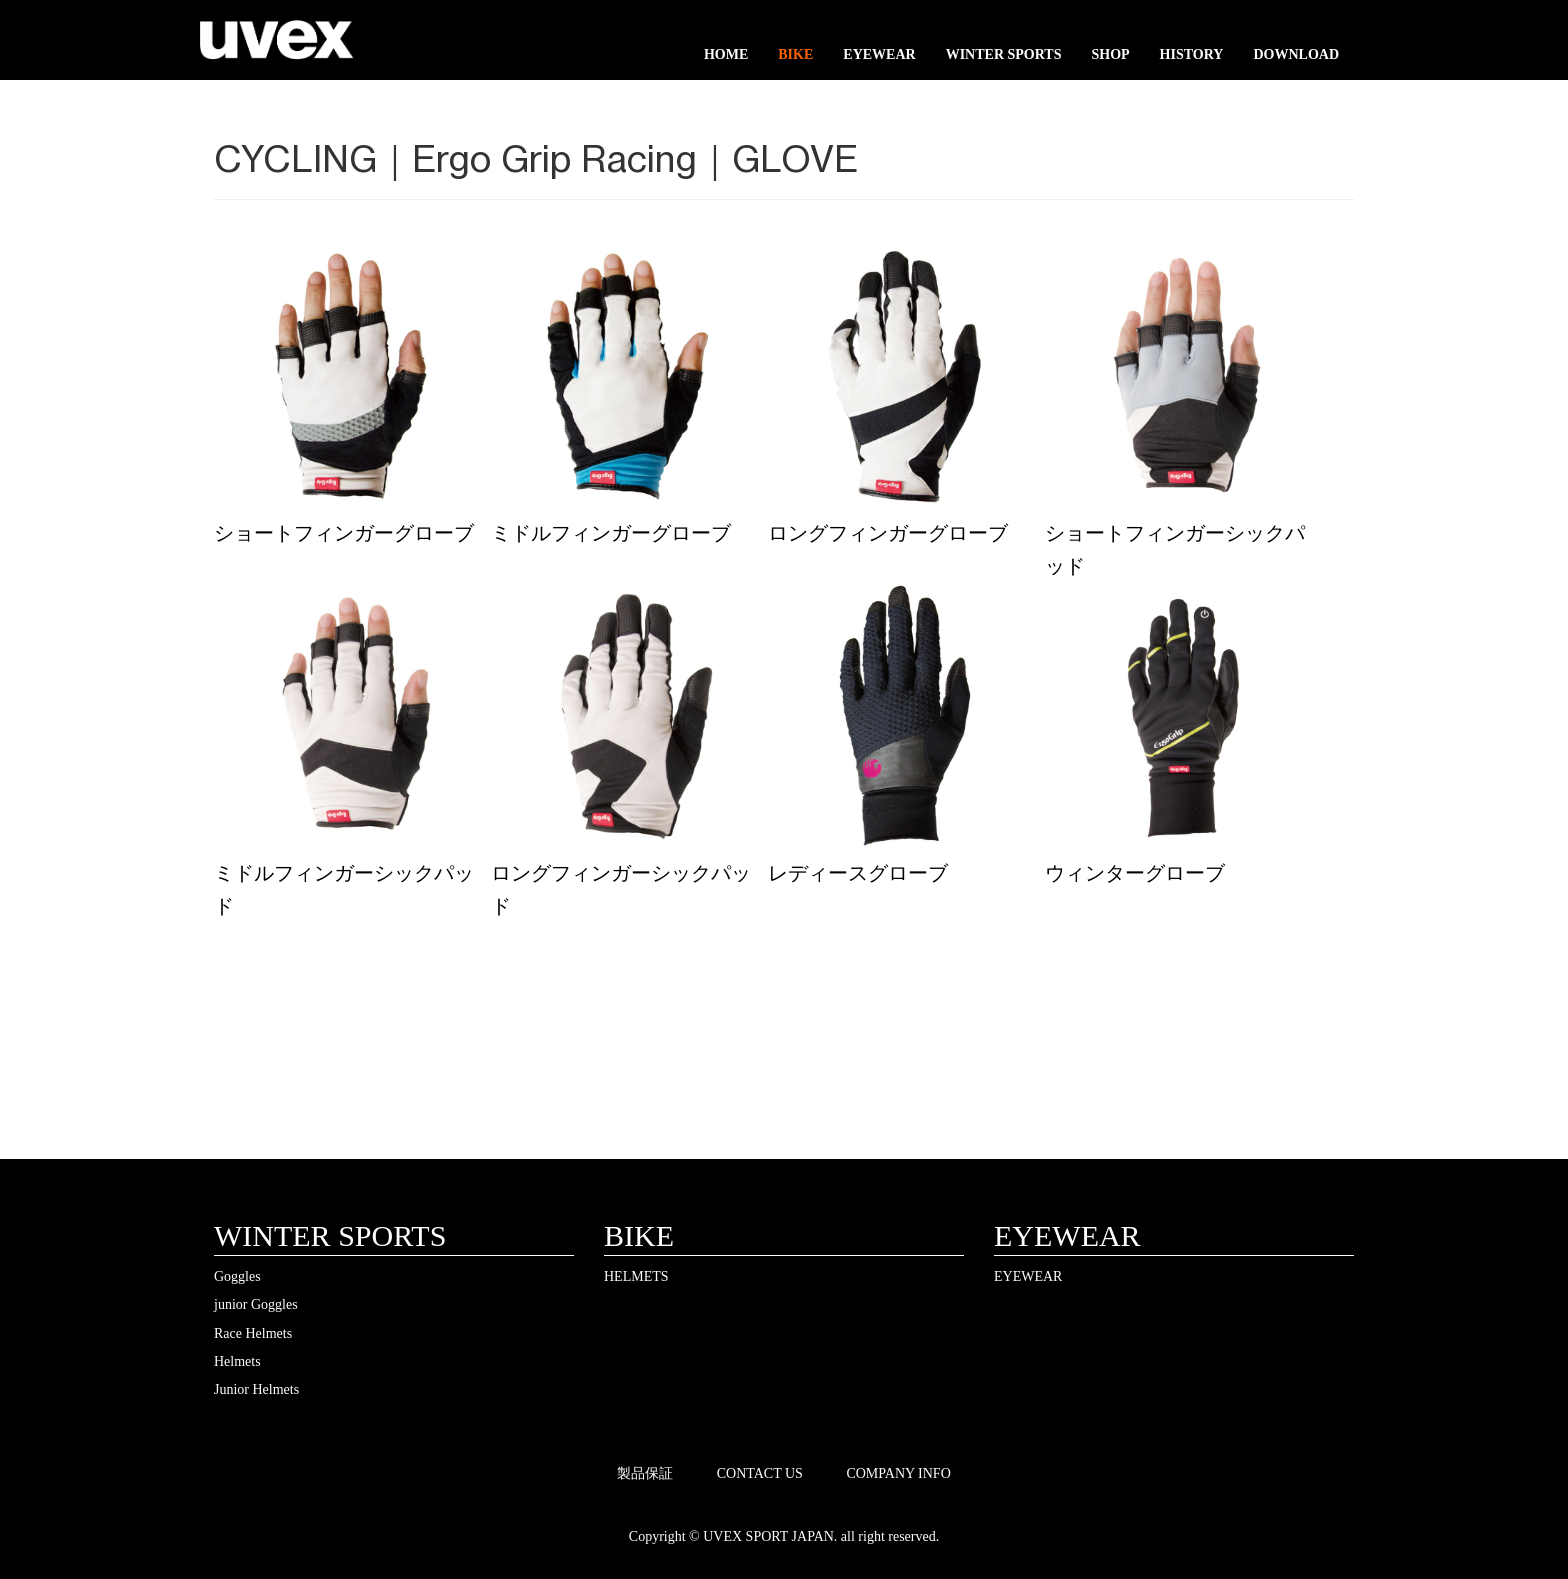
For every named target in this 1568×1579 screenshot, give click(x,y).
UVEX (276, 45)
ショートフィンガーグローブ (344, 533)
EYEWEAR (879, 54)
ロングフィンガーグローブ (888, 533)
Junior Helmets (256, 1389)
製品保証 (645, 1473)
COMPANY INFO (898, 1473)
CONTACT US (760, 1473)
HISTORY (1192, 54)
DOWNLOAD (1296, 54)
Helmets (237, 1361)
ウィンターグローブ (1135, 873)
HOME (726, 54)
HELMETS (636, 1276)
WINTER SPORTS (1004, 54)
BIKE (795, 54)
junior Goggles (256, 1304)
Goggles (237, 1276)
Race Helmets (253, 1333)
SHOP (1110, 54)
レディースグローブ (858, 873)
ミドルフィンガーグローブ (611, 533)
